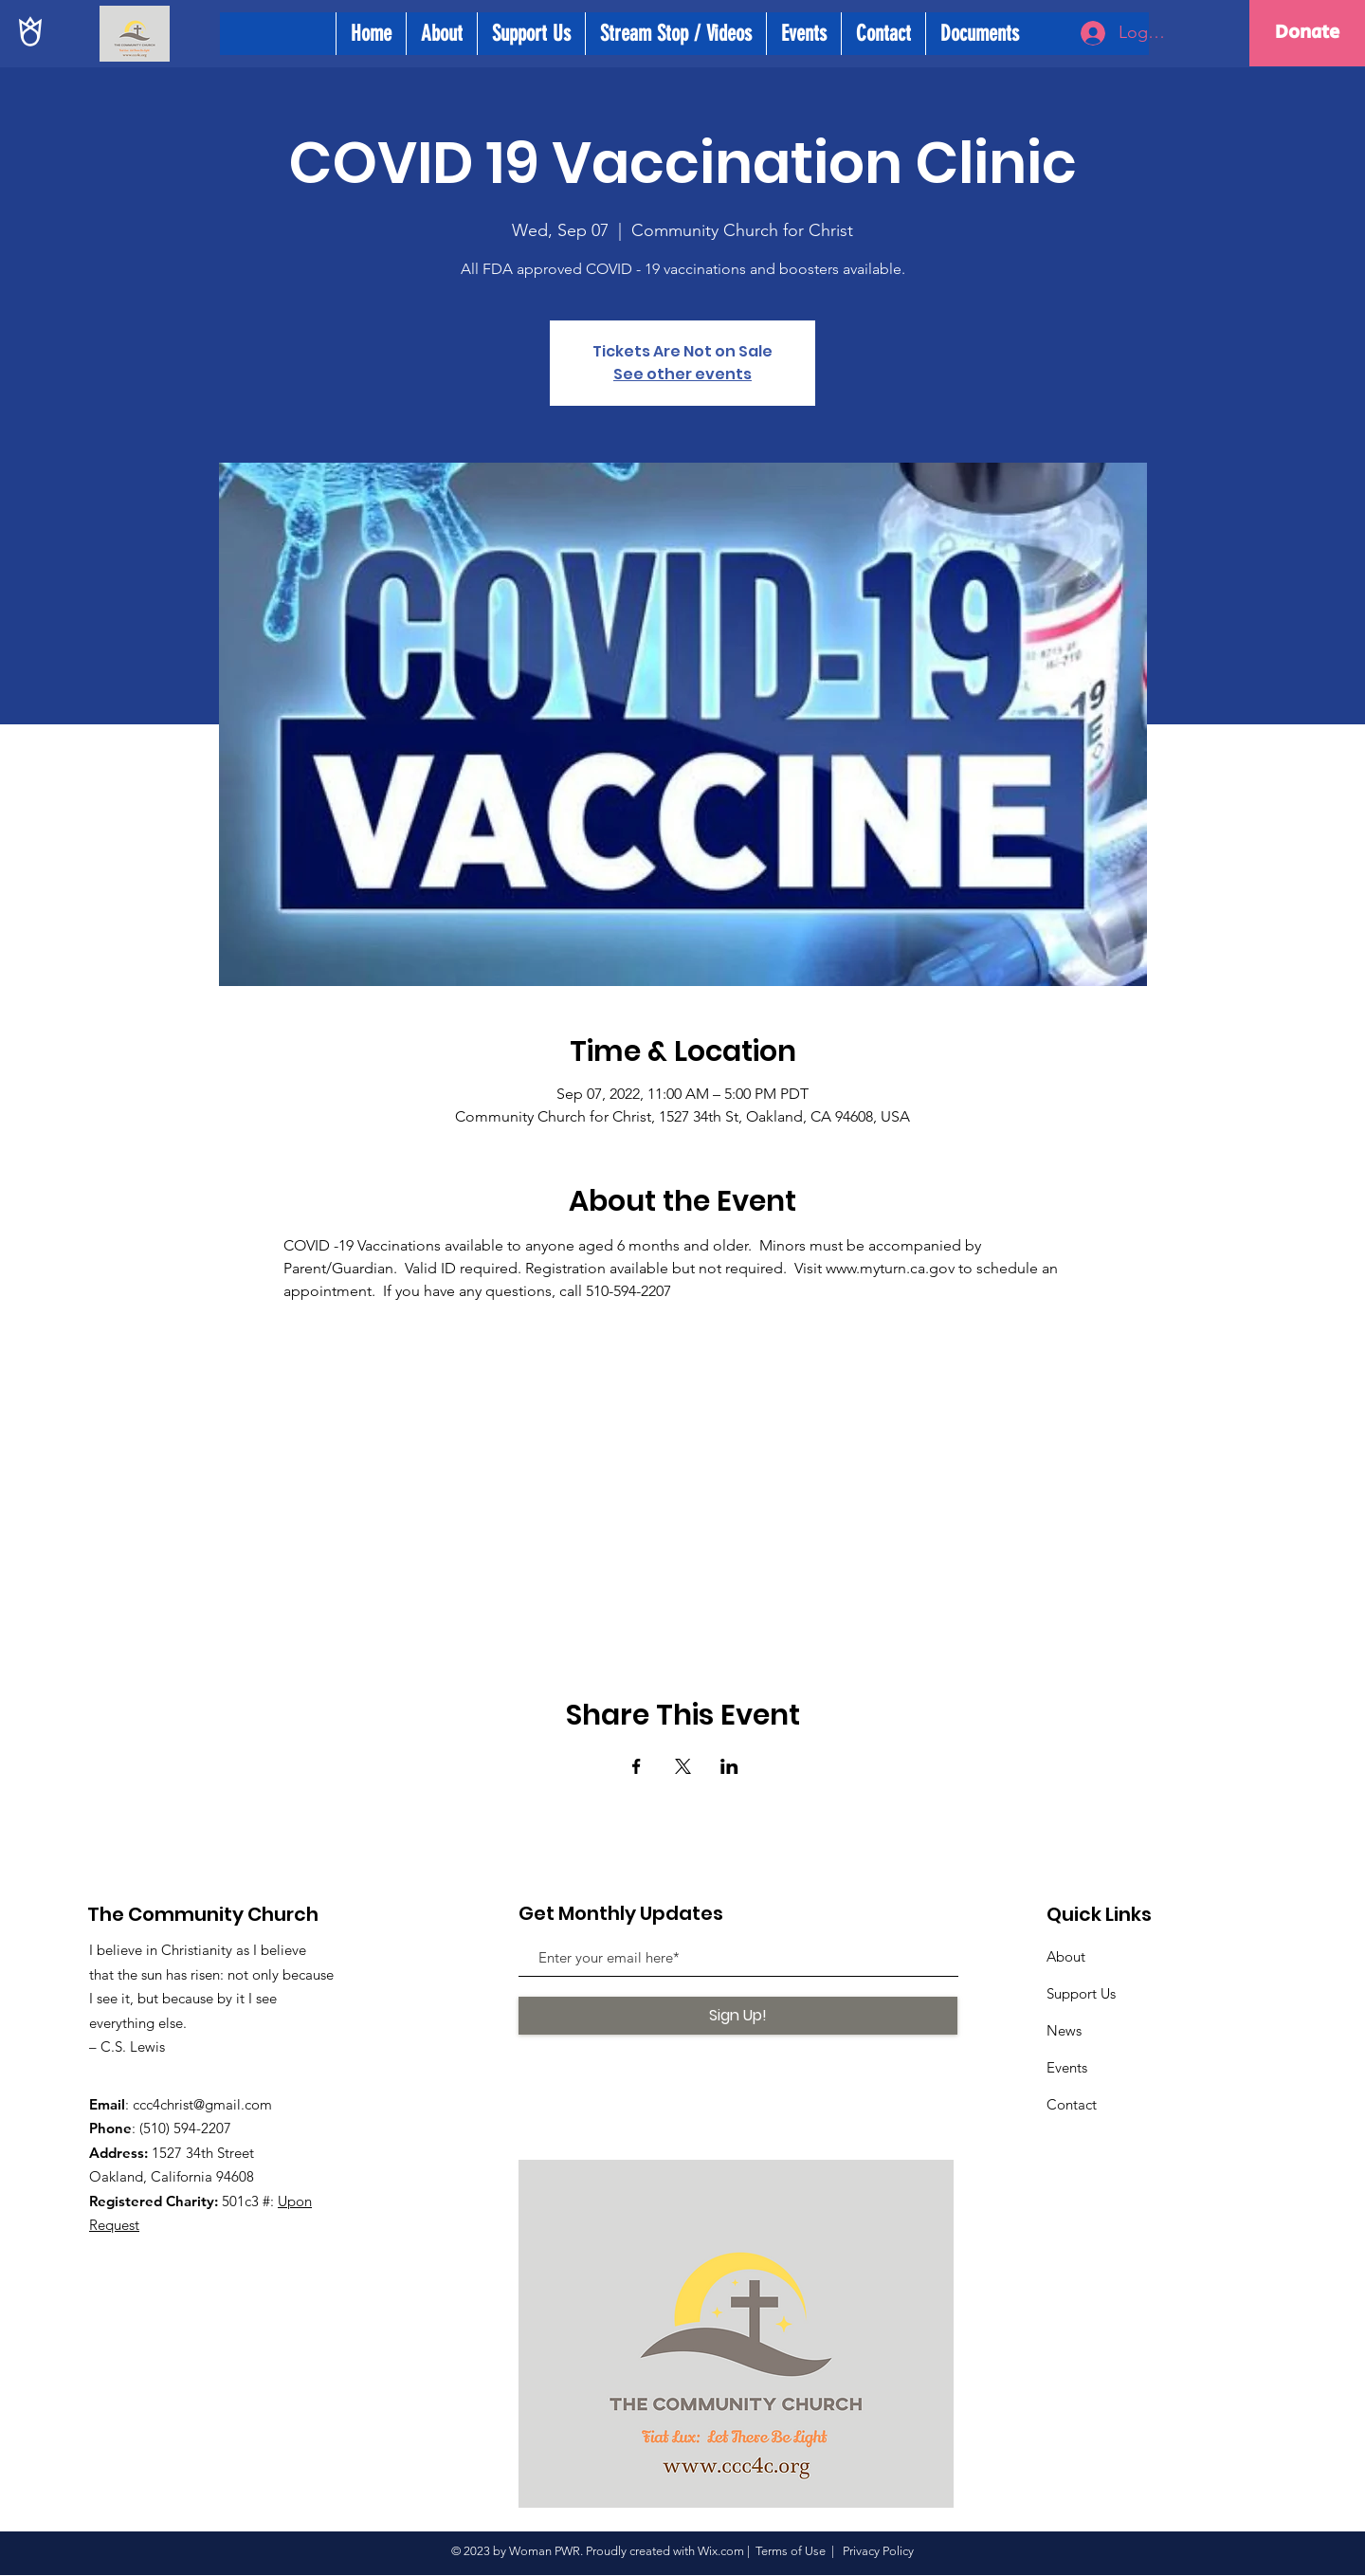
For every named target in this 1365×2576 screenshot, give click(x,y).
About (1065, 1956)
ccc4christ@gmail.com (202, 2104)
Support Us (1081, 1993)
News (1064, 2030)
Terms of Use (790, 2551)
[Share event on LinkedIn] (729, 1766)
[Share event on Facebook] (637, 1766)
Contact (1071, 2104)
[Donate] (1307, 33)
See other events (682, 374)
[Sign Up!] (738, 2016)
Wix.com (721, 2551)
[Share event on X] (683, 1766)
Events (1066, 2067)
